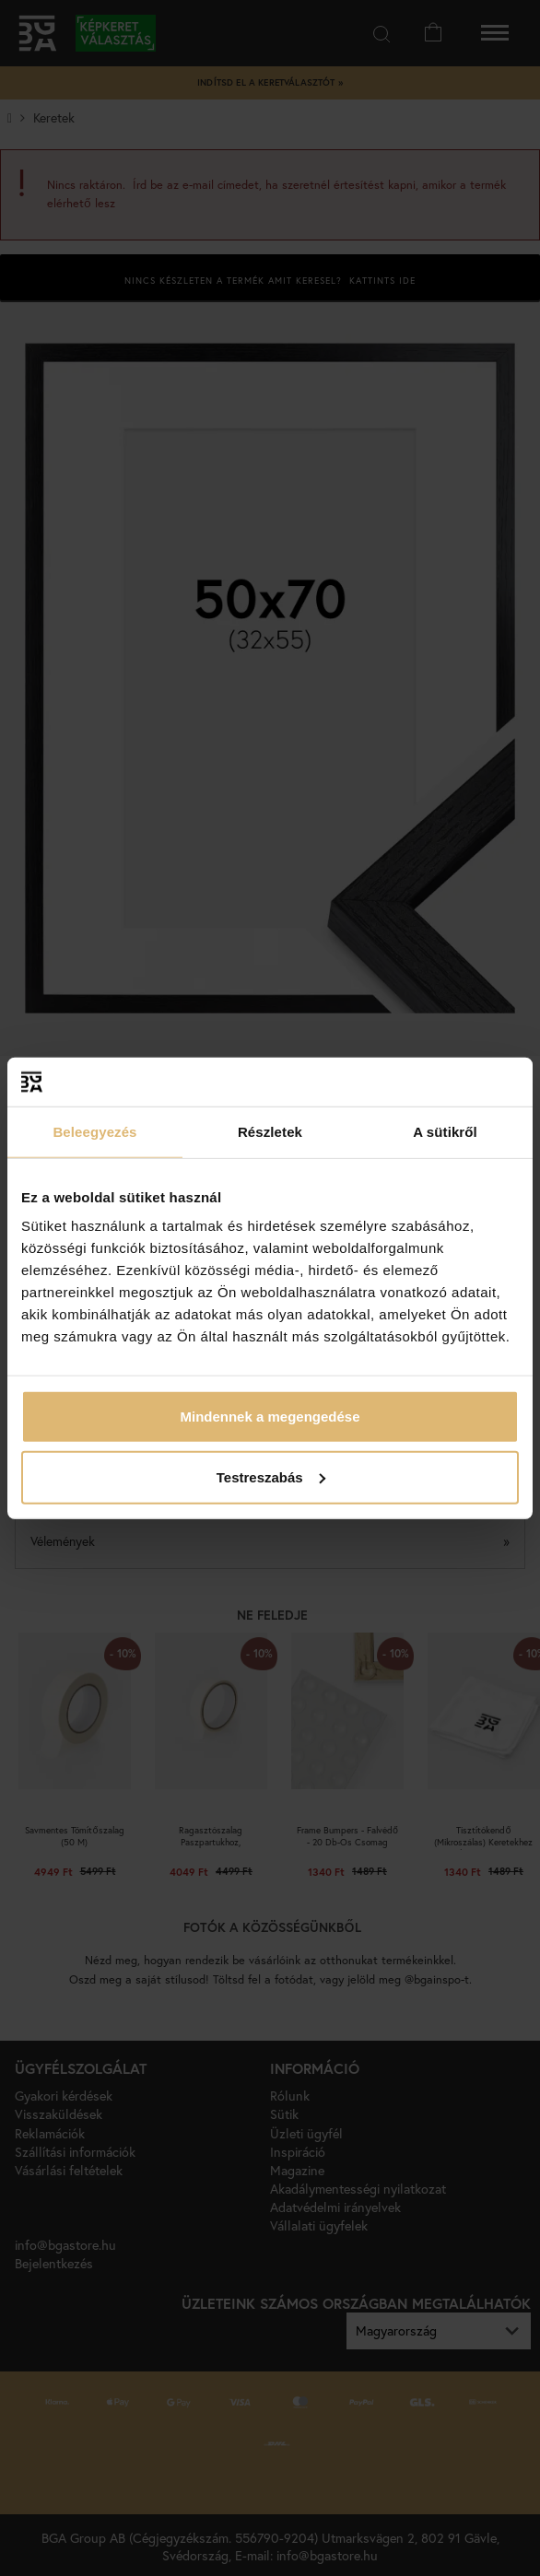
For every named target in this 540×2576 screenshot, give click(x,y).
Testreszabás (271, 1476)
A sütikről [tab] (445, 1131)
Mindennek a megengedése (269, 1416)
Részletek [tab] (270, 1131)
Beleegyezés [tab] (94, 1131)
